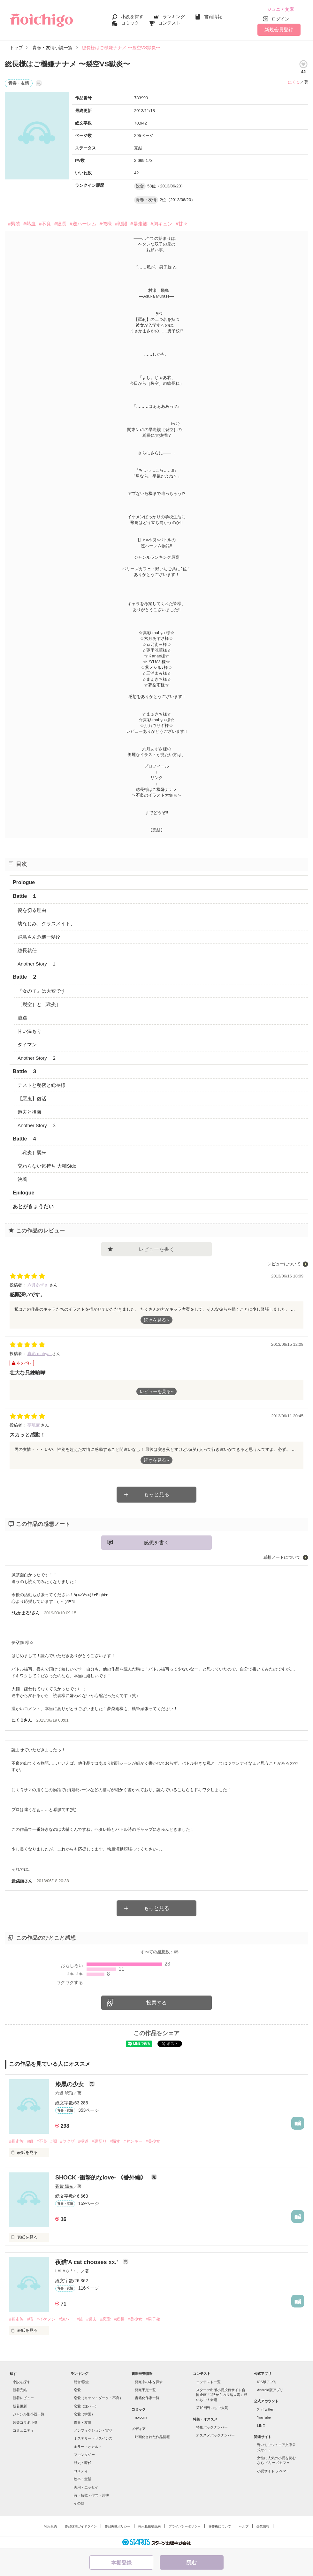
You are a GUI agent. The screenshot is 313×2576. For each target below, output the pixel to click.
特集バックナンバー (212, 2427)
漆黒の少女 (70, 2084)
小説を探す (132, 16)
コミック (130, 23)
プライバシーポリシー (185, 2526)
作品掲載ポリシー (117, 2526)
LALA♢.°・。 (68, 2271)
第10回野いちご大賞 (212, 2408)
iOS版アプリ (267, 2382)
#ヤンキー (133, 2141)
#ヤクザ (67, 2141)
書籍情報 (213, 16)
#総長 (60, 223)
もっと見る (156, 1494)
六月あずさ (38, 1285)
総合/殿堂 (81, 2382)
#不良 (45, 223)
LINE (261, 2426)
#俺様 (106, 223)
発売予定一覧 (145, 2390)
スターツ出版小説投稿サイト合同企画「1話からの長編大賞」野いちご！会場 (221, 2395)
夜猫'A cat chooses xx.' (87, 2262)
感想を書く (156, 1542)
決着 (22, 1179)
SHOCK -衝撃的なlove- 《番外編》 (101, 2177)
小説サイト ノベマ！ (273, 2471)
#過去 (91, 2319)
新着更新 (20, 2406)
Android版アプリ (270, 2390)
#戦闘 (121, 223)
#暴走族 (138, 223)
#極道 (83, 2141)
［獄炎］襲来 (32, 1152)
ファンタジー (84, 2455)
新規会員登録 (278, 29)
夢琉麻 (34, 1425)
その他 (79, 2503)
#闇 (53, 2141)
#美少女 (153, 2141)
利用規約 (50, 2526)
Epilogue (23, 1192)
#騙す (115, 2141)
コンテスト (169, 23)
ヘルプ (243, 2526)
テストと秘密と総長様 (41, 1085)
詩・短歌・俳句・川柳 (91, 2495)
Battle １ (25, 896)
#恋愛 (105, 2319)
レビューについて (284, 1263)
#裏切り (99, 2141)
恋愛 (77, 2390)
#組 (30, 2141)
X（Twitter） (267, 2409)
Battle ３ (25, 1071)
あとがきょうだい (33, 1206)
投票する (156, 2002)
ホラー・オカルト (88, 2447)
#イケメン (45, 2319)
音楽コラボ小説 (25, 2422)
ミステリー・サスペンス (93, 2438)
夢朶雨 (17, 1880)
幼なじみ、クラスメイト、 (46, 923)
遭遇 (22, 1017)
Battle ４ (25, 1138)
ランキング (174, 16)
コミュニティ (23, 2430)
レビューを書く (156, 1249)
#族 (80, 2319)
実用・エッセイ (86, 2487)
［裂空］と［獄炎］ (39, 1004)
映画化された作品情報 (152, 2437)
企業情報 (262, 2526)
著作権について (220, 2526)
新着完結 (20, 2390)
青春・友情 (82, 2422)
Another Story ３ (37, 1125)
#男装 (14, 223)
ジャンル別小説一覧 (28, 2414)
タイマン (27, 1044)
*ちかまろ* (21, 1612)
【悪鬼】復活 (32, 1098)
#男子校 (153, 2319)
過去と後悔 (30, 1112)
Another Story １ (37, 963)
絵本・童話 (82, 2479)
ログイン (280, 18)
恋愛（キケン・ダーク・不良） (98, 2398)
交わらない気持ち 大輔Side (47, 1166)
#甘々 (182, 223)
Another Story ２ (37, 1058)
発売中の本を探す (149, 2382)
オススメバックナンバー (215, 2435)
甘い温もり (30, 1031)
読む (192, 2562)
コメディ (81, 2471)
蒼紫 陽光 (64, 2186)
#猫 (30, 2319)
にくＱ (294, 82)
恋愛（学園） (84, 2414)
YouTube (264, 2417)
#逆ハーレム (83, 223)
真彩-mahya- (39, 1353)
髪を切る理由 (32, 910)
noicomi (141, 2417)
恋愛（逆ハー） (86, 2406)
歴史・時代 (82, 2463)
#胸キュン (161, 223)
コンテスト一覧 (208, 2382)
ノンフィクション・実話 (93, 2430)
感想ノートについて (282, 1557)
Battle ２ (25, 977)
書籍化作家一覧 (147, 2398)
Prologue (24, 882)
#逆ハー (66, 2319)
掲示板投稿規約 (149, 2526)
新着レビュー (23, 2398)
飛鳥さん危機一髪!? (39, 937)
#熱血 (29, 223)
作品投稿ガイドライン (81, 2526)
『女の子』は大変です (41, 991)
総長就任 (27, 950)
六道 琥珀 (64, 2093)
